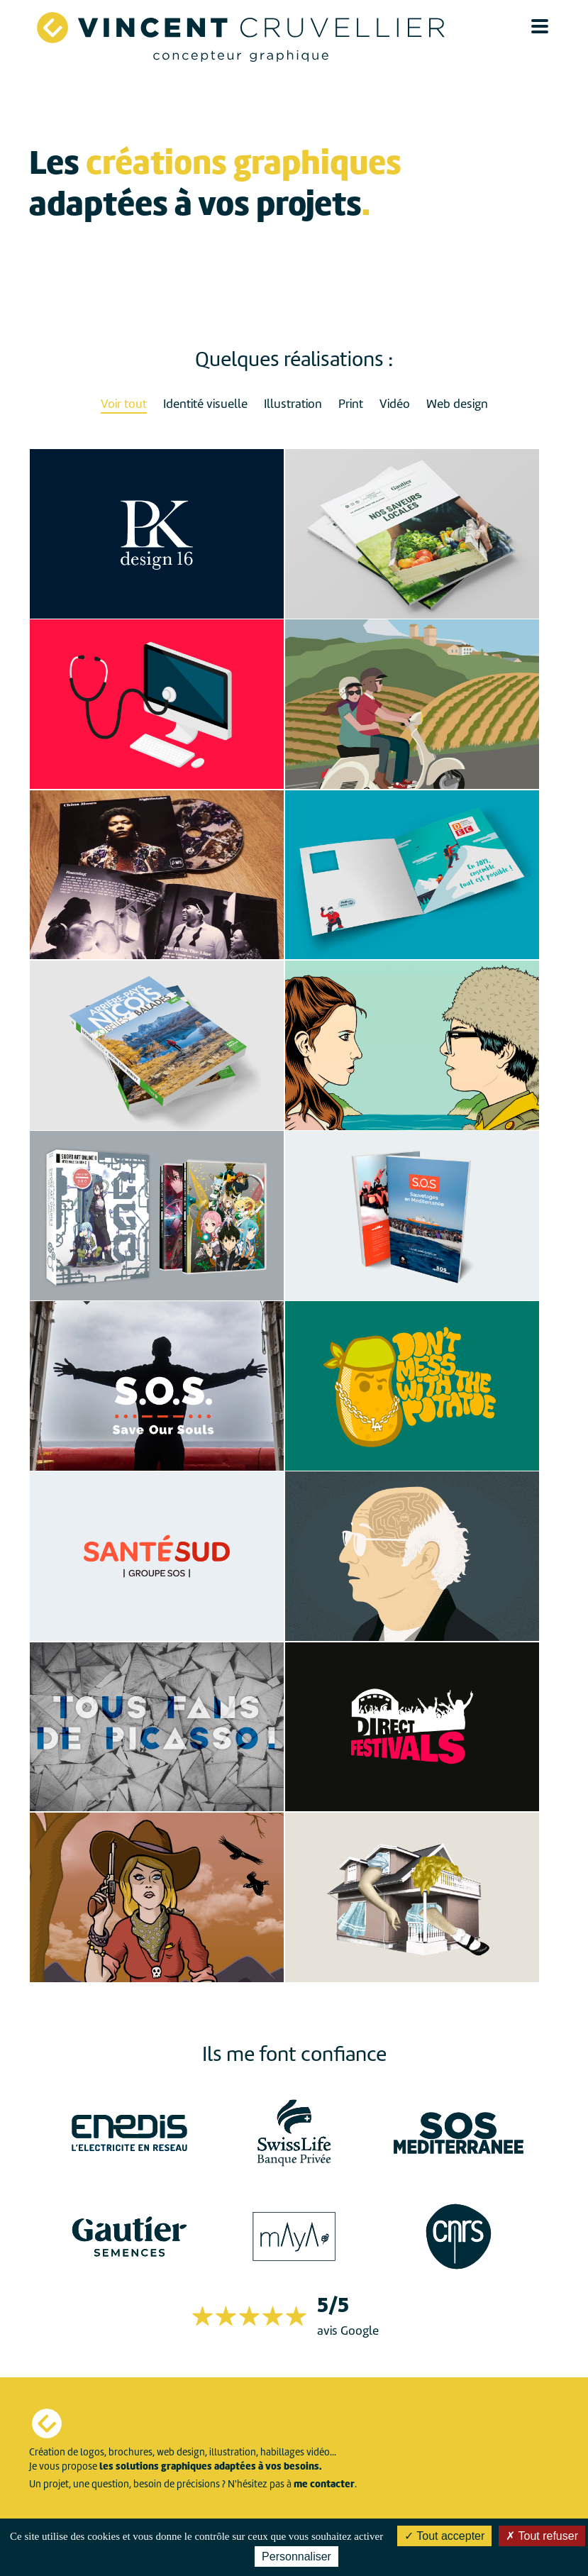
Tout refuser (542, 2536)
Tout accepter (444, 2536)
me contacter (324, 2483)
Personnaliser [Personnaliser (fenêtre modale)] (296, 2556)
